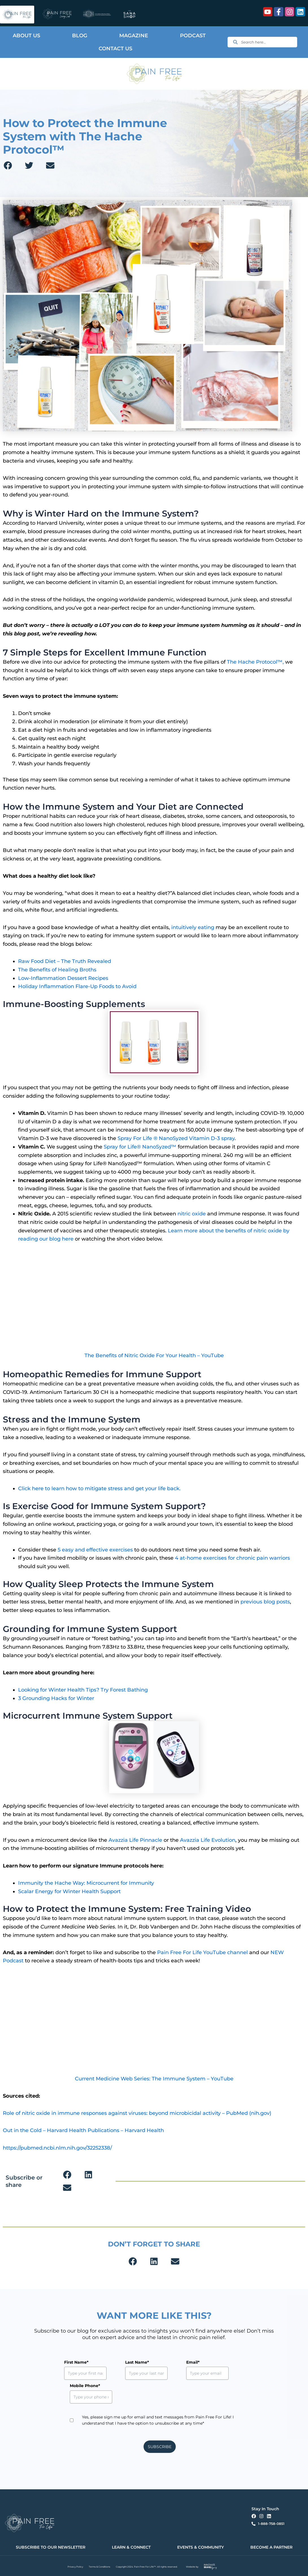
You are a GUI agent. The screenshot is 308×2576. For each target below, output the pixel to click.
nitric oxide (191, 1214)
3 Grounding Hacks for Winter (56, 1698)
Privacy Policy (75, 2566)
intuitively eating (192, 927)
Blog (79, 35)
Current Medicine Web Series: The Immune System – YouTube (154, 2079)
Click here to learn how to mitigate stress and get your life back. (99, 1488)
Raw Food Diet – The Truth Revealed (64, 961)
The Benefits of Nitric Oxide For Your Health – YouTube (154, 1355)
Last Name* (124, 2362)
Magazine (133, 35)
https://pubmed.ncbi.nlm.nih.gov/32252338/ (57, 2148)
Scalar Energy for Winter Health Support (69, 1891)
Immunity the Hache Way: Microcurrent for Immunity (86, 1883)
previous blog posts (265, 1602)
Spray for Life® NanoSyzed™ (140, 1147)
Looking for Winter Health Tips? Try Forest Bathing (83, 1690)
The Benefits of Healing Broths (57, 970)
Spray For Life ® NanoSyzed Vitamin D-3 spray (176, 1138)
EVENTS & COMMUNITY (200, 2547)
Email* (166, 2362)
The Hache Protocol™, (255, 662)
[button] (8, 165)
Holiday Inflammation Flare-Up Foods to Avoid (77, 986)
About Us (26, 35)
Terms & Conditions (99, 2566)
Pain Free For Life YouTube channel (203, 1952)
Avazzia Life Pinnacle (135, 1840)
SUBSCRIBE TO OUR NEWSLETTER (50, 2547)
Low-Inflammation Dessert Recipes (63, 978)
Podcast (193, 35)
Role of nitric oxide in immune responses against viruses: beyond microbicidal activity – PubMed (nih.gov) (137, 2113)
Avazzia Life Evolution (207, 1840)
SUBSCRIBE (160, 2446)
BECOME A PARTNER (271, 2547)
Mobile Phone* (85, 2385)
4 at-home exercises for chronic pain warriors (232, 1558)
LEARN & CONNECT (131, 2547)
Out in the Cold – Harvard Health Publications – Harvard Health (83, 2130)
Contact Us (115, 48)
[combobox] (262, 42)
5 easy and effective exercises (95, 1550)
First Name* (76, 2362)
